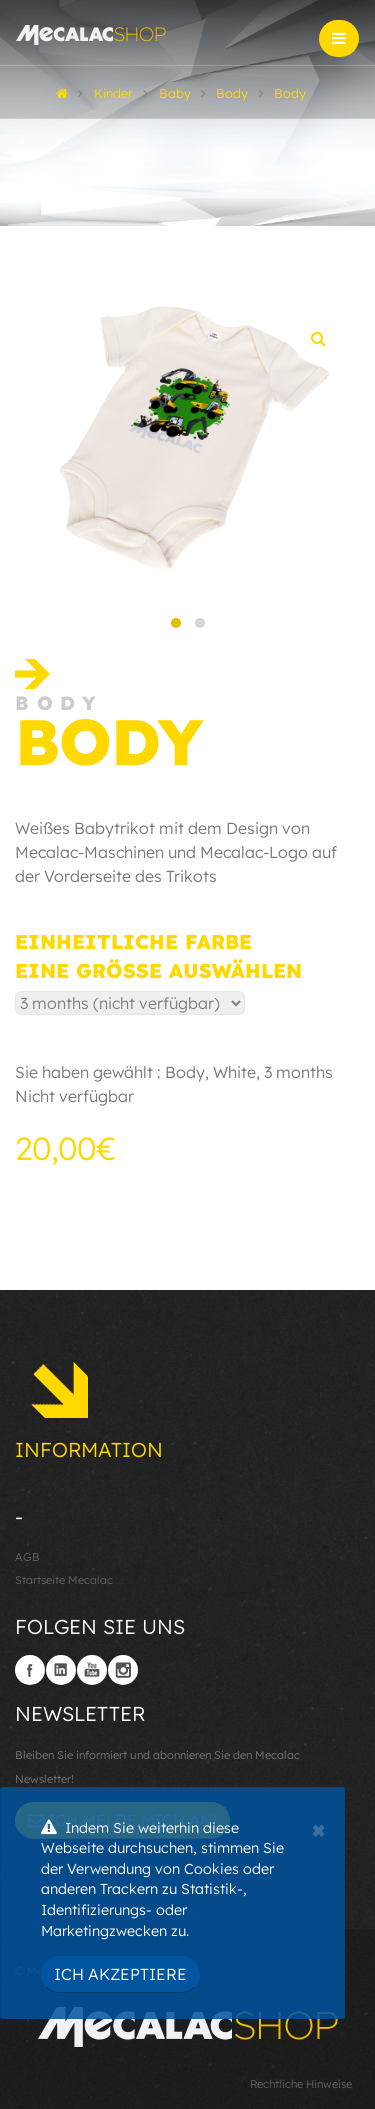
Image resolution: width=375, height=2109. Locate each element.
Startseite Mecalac (64, 1580)
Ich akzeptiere (120, 1974)
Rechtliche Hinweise (301, 2084)
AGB (27, 1557)
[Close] (318, 1828)
